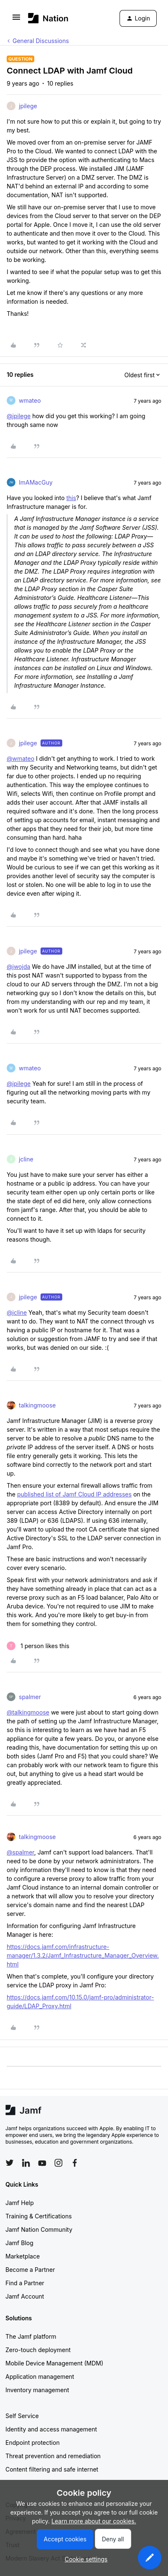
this (71, 497)
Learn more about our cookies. (93, 2521)
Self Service (22, 2415)
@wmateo (20, 758)
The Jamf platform (30, 2336)
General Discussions (41, 40)
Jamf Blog (19, 2242)
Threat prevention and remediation (53, 2455)
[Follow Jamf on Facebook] (75, 2163)
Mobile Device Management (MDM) (54, 2363)
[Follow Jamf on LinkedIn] (26, 2163)
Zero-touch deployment (38, 2349)
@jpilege (19, 415)
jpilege (28, 105)
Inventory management (37, 2389)
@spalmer (20, 1852)
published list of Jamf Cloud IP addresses (74, 1494)
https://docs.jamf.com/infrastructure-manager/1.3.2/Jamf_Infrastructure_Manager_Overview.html (83, 1955)
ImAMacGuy (36, 482)
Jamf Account (24, 2296)
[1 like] (38, 1645)
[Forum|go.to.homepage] (48, 18)
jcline (26, 1159)
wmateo (30, 400)
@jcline (17, 1312)
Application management (39, 2376)
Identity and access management (51, 2429)
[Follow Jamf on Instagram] (58, 2163)
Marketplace (22, 2256)
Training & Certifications (38, 2216)
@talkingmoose (28, 1712)
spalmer (30, 1696)
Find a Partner (24, 2282)
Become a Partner (30, 2269)
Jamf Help (19, 2202)
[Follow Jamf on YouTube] (42, 2163)
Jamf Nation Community (38, 2229)
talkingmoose (37, 1405)
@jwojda (18, 966)
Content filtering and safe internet (51, 2469)
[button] (16, 19)
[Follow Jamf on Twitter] (9, 2162)
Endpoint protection (32, 2442)
